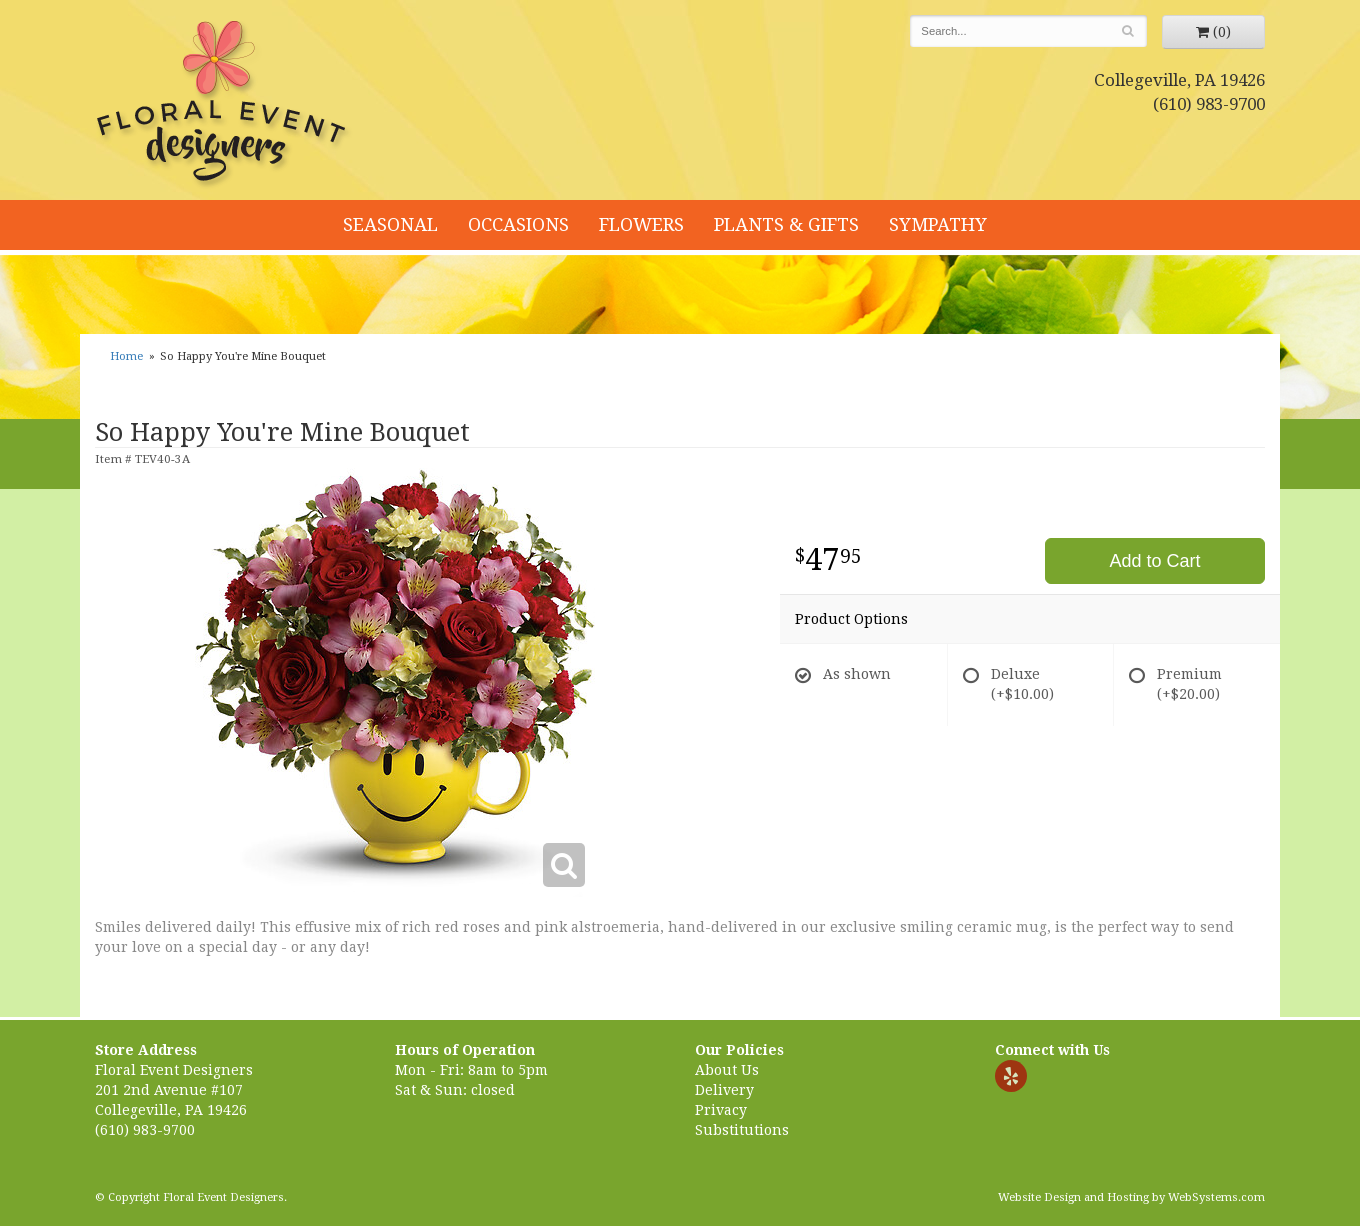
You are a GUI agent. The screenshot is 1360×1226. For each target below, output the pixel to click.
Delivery (724, 1090)
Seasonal (390, 224)
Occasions (518, 224)
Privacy (721, 1110)
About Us (727, 1070)
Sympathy (938, 224)
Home (126, 356)
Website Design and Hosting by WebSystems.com (1131, 1197)
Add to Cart (1154, 561)
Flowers (641, 224)
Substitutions (742, 1130)
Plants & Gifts (786, 224)
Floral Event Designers (224, 105)
